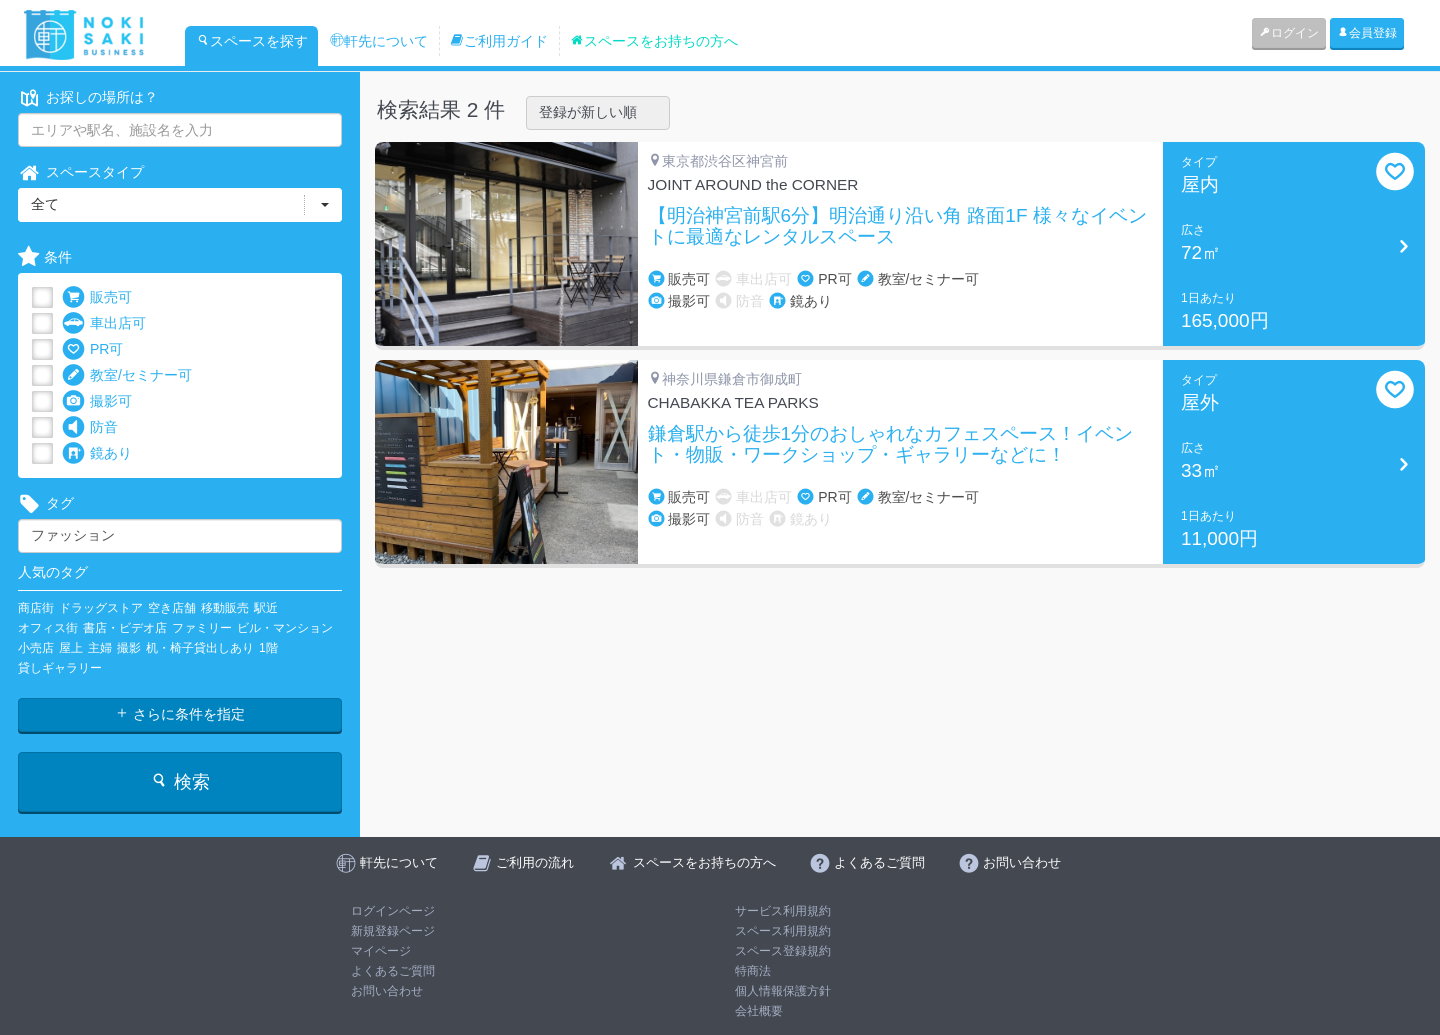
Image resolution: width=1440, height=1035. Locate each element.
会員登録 (1367, 33)
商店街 (36, 608)
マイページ (381, 951)
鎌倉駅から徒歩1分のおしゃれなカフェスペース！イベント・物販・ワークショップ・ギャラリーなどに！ (891, 444)
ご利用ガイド (499, 41)
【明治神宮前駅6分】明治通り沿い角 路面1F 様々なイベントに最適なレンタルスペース (897, 226)
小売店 (36, 648)
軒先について (379, 41)
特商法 (753, 971)
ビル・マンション (285, 628)
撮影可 (97, 401)
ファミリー (202, 628)
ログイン (1289, 33)
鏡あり (97, 453)
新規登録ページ (393, 931)
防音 (90, 427)
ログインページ (393, 911)
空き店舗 (172, 608)
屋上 (71, 648)
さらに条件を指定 (180, 714)
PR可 (92, 349)
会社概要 (759, 1011)
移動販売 (225, 608)
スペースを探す (252, 41)
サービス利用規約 (783, 911)
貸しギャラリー (60, 668)
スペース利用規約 (783, 931)
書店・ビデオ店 (125, 628)
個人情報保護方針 (783, 991)
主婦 (100, 648)
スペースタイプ (81, 172)
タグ (46, 503)
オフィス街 (48, 628)
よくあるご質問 (393, 971)
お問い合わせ (387, 991)
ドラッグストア (101, 608)
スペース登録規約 (783, 951)
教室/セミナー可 (127, 375)
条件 (45, 257)
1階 (268, 648)
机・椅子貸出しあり (200, 648)
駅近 (266, 608)
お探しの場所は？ (88, 97)
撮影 (129, 648)
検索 (179, 781)
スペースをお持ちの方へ (654, 41)
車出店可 (104, 323)
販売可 (97, 297)
